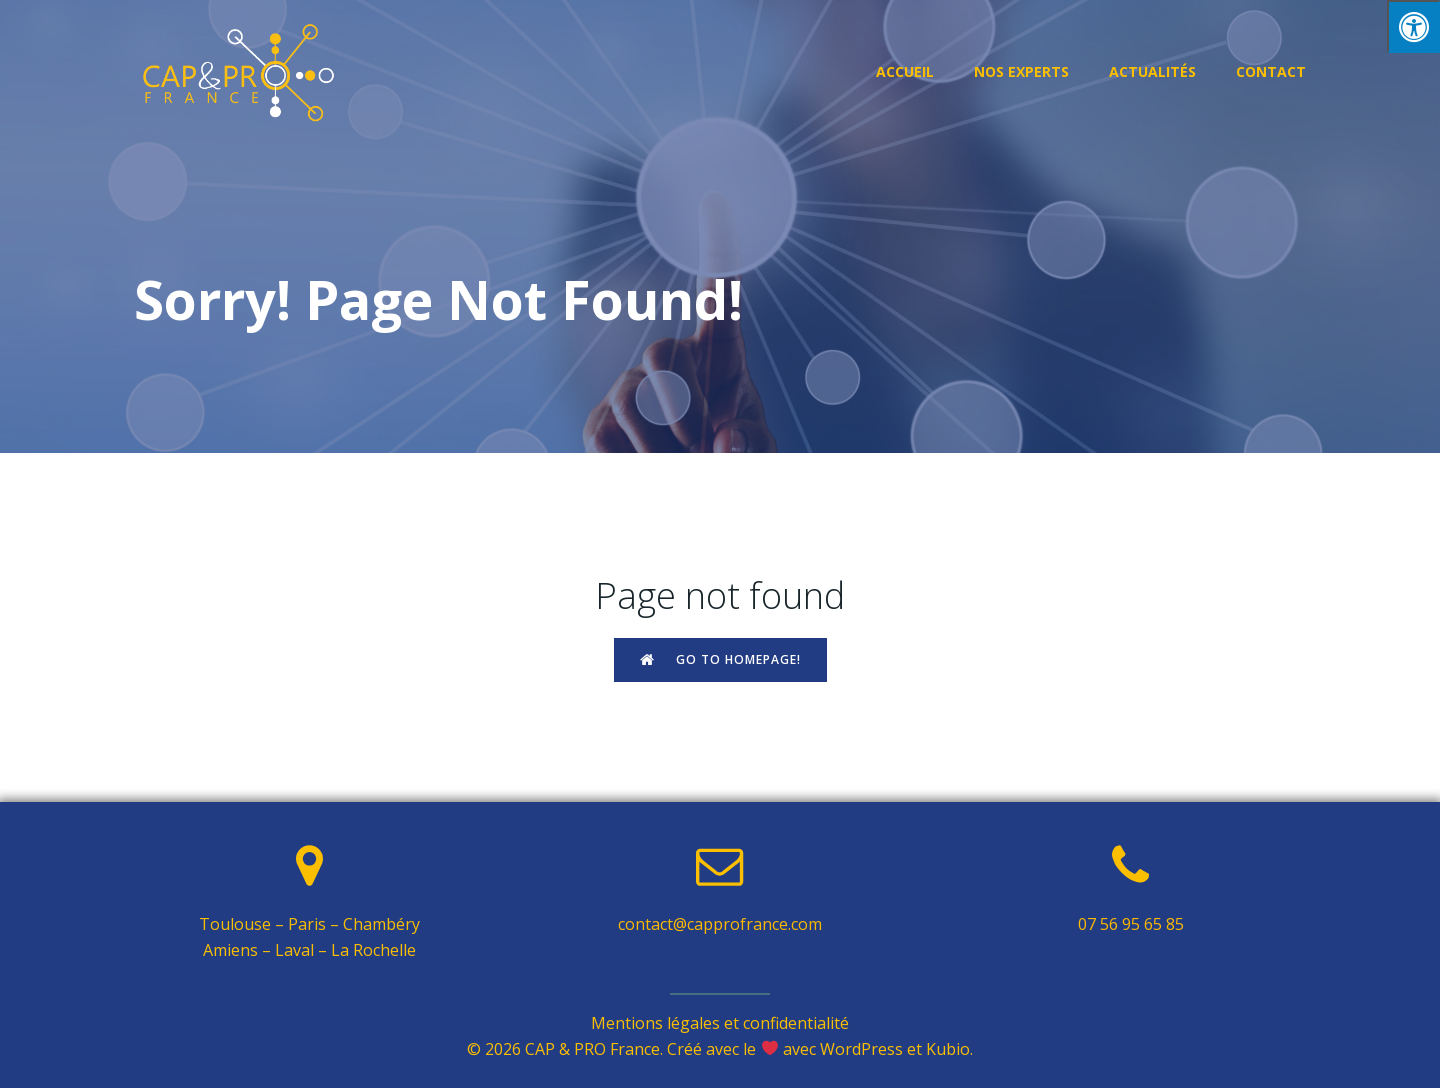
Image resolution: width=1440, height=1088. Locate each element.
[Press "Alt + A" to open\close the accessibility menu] (1413, 26)
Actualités (1152, 71)
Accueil (905, 71)
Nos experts (1021, 71)
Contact (1271, 71)
